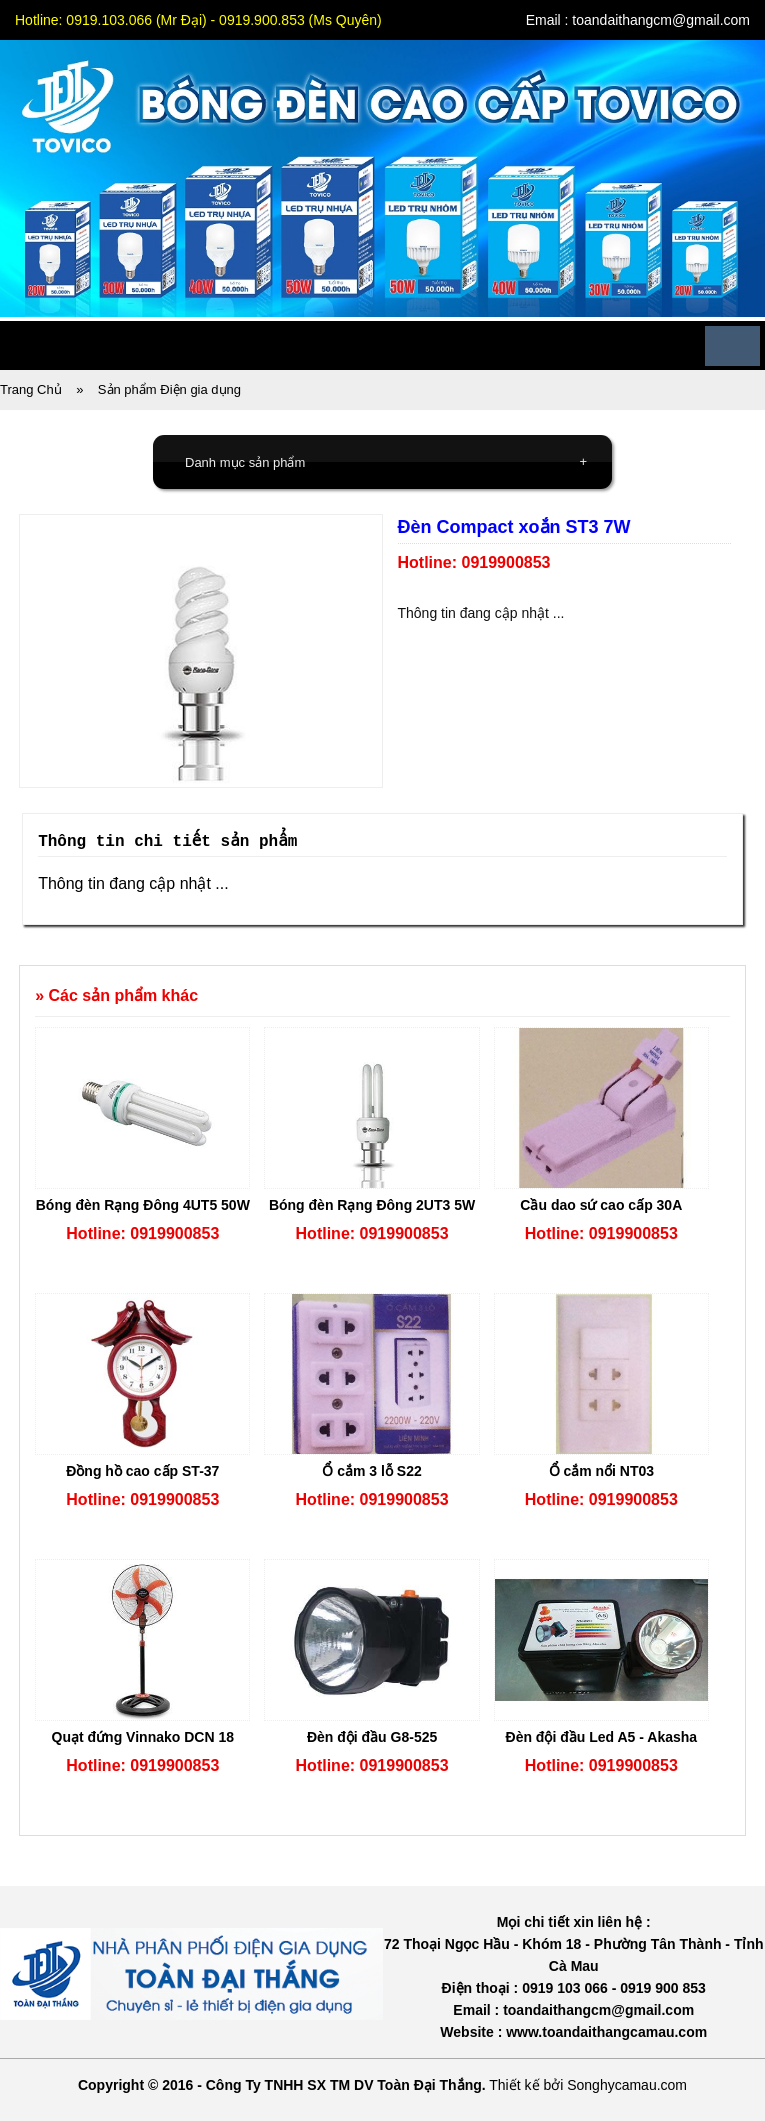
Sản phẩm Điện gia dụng (169, 389)
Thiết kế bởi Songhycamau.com (588, 2085)
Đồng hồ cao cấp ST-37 (142, 1471)
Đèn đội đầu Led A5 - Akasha (602, 1737)
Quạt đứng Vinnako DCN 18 (143, 1737)
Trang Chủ (31, 389)
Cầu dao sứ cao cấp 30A (601, 1205)
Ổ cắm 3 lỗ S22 (371, 1471)
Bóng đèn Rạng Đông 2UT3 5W (372, 1205)
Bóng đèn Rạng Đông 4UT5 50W (143, 1205)
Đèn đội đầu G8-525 (372, 1737)
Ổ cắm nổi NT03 (602, 1471)
